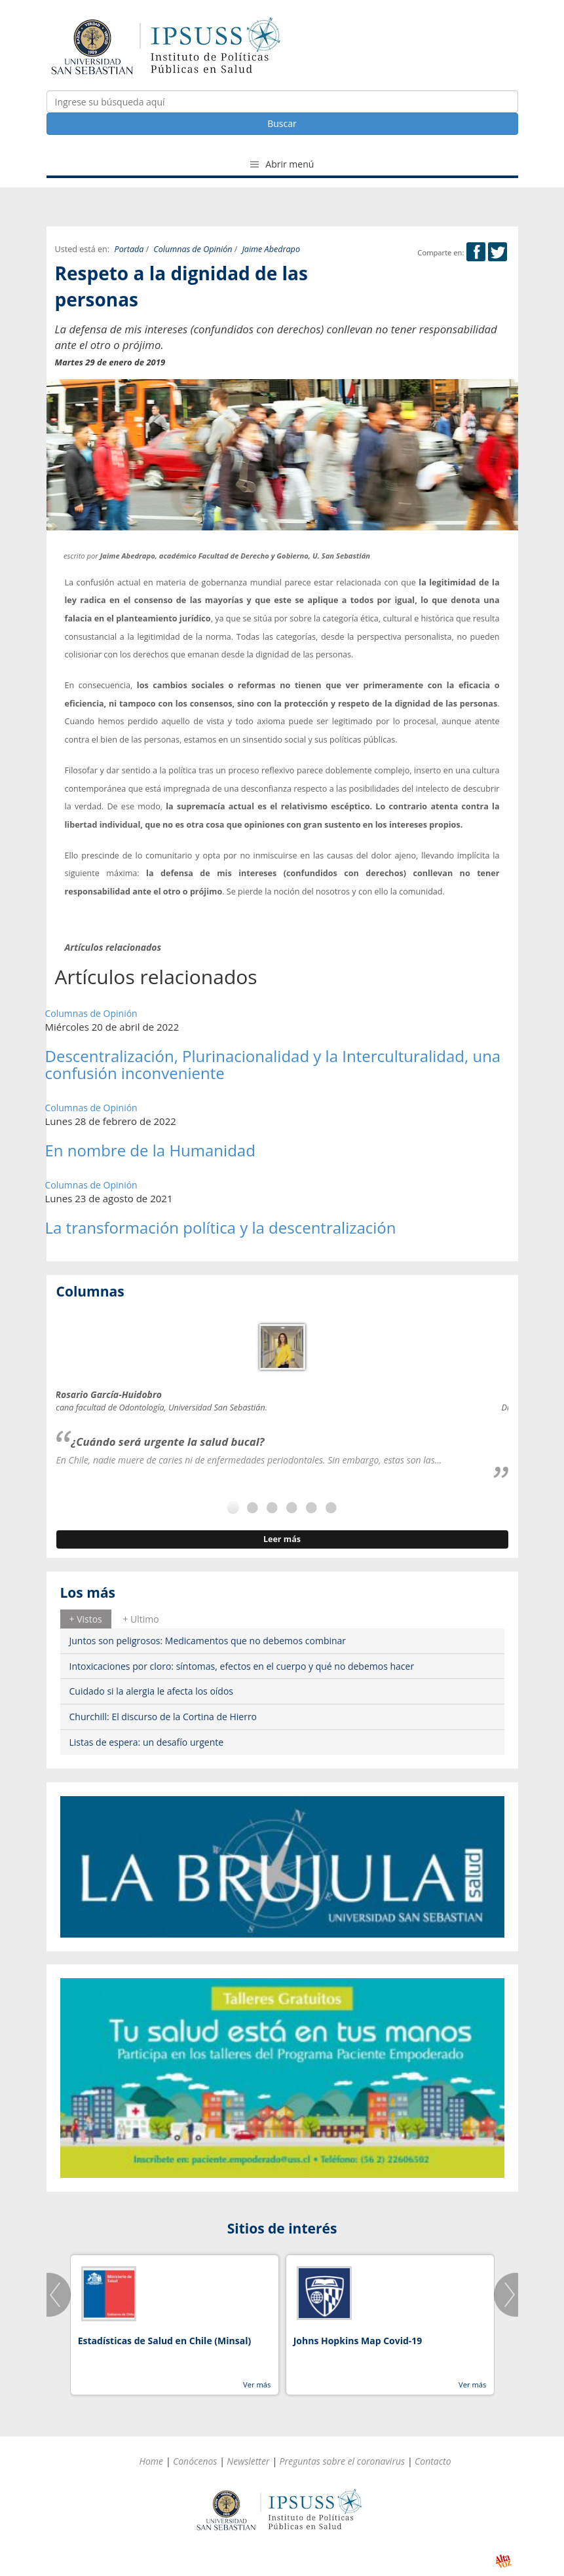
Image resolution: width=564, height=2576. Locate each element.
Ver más (257, 2384)
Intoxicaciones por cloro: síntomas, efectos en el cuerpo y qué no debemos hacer (242, 1666)
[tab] (85, 1619)
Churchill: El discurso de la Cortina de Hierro (163, 1716)
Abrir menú (282, 164)
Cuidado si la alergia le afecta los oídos (151, 1691)
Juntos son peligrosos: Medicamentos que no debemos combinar (208, 1640)
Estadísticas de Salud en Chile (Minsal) (164, 2340)
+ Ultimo (140, 1619)
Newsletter (248, 2461)
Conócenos (195, 2461)
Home (151, 2461)
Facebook (475, 251)
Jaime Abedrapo (271, 249)
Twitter (497, 251)
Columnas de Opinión (192, 249)
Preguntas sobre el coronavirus (342, 2461)
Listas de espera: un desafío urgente (146, 1742)
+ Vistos (85, 1619)
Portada (129, 249)
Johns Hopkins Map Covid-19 (358, 2340)
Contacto (433, 2461)
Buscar (282, 123)
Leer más (282, 1539)
